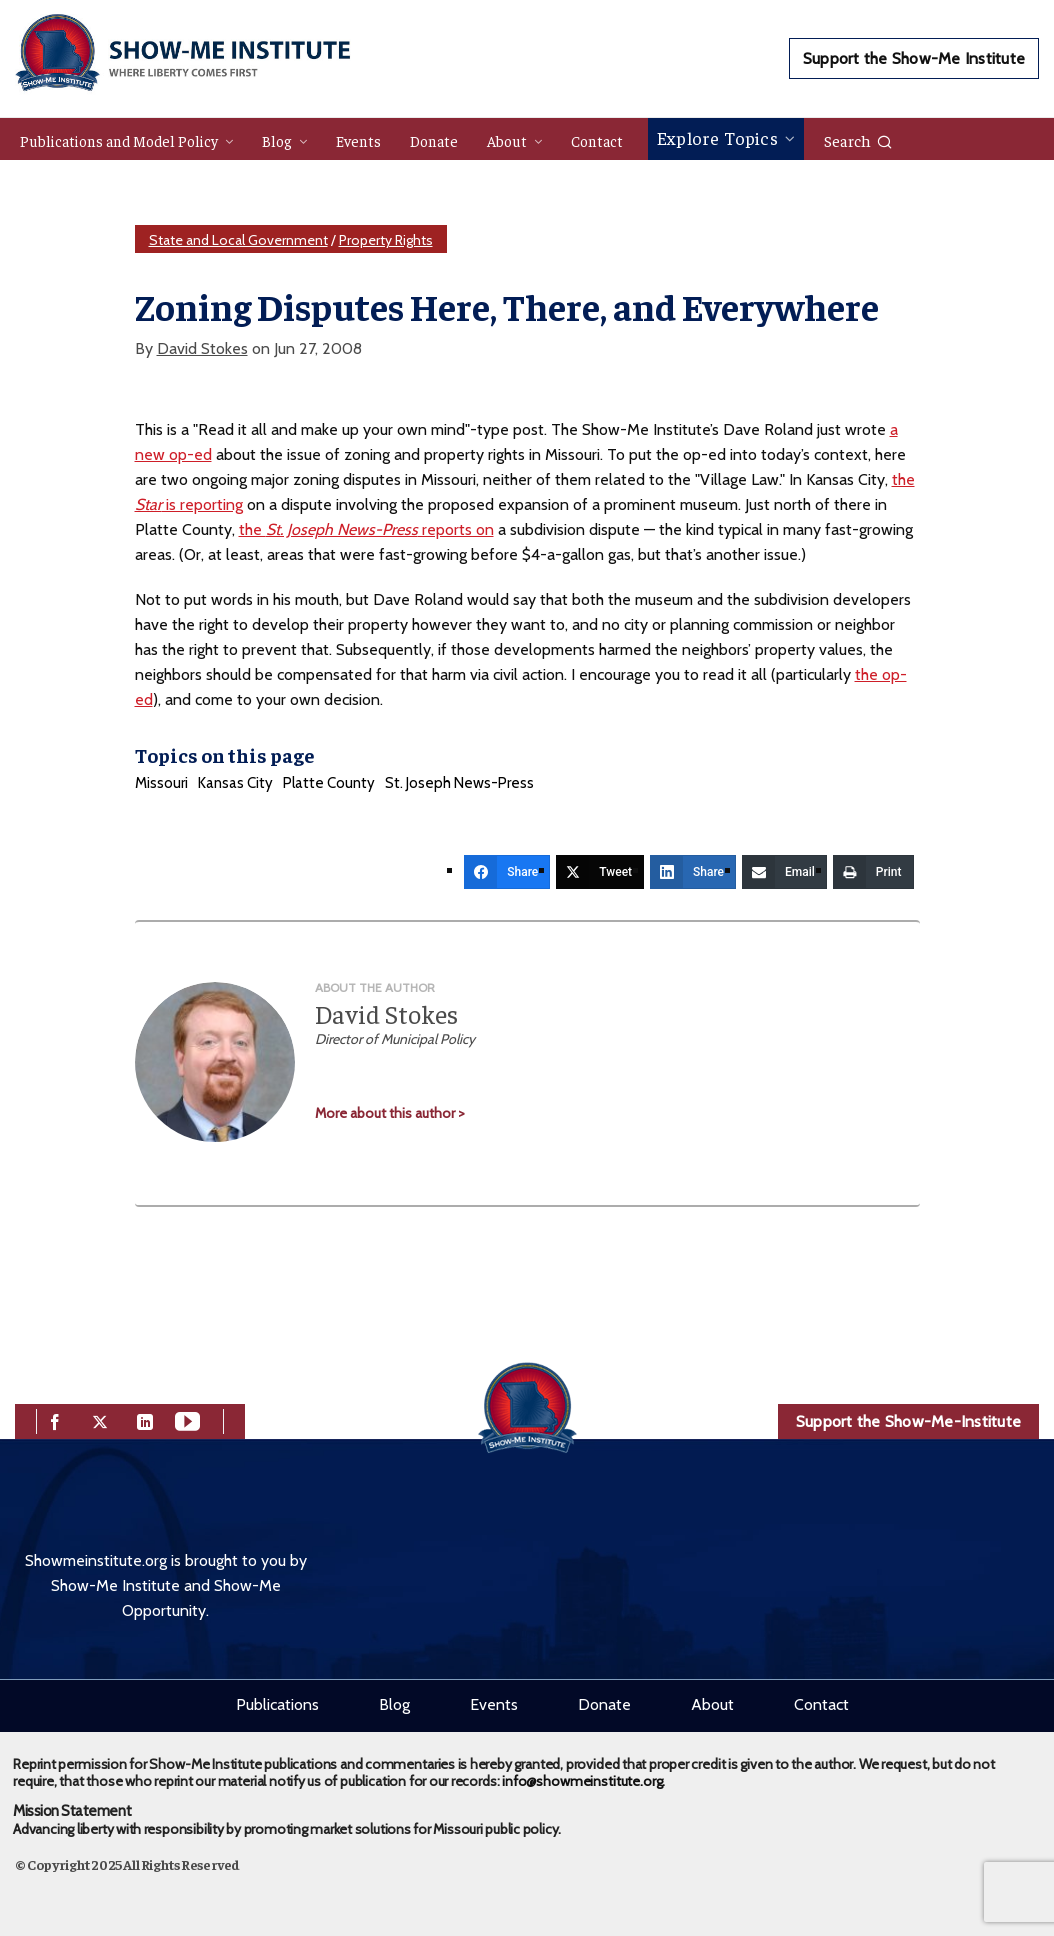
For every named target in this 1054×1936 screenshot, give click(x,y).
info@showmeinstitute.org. (583, 1781)
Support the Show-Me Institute (914, 58)
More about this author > (390, 1113)
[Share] (507, 872)
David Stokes (202, 348)
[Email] (784, 872)
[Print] (873, 872)
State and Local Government (238, 240)
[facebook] (55, 1419)
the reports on (366, 529)
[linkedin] (145, 1419)
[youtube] (187, 1419)
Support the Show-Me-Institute (908, 1421)
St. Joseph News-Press (459, 783)
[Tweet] (600, 872)
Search (858, 140)
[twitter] (100, 1419)
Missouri (161, 783)
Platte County (329, 783)
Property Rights (386, 240)
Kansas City (235, 783)
